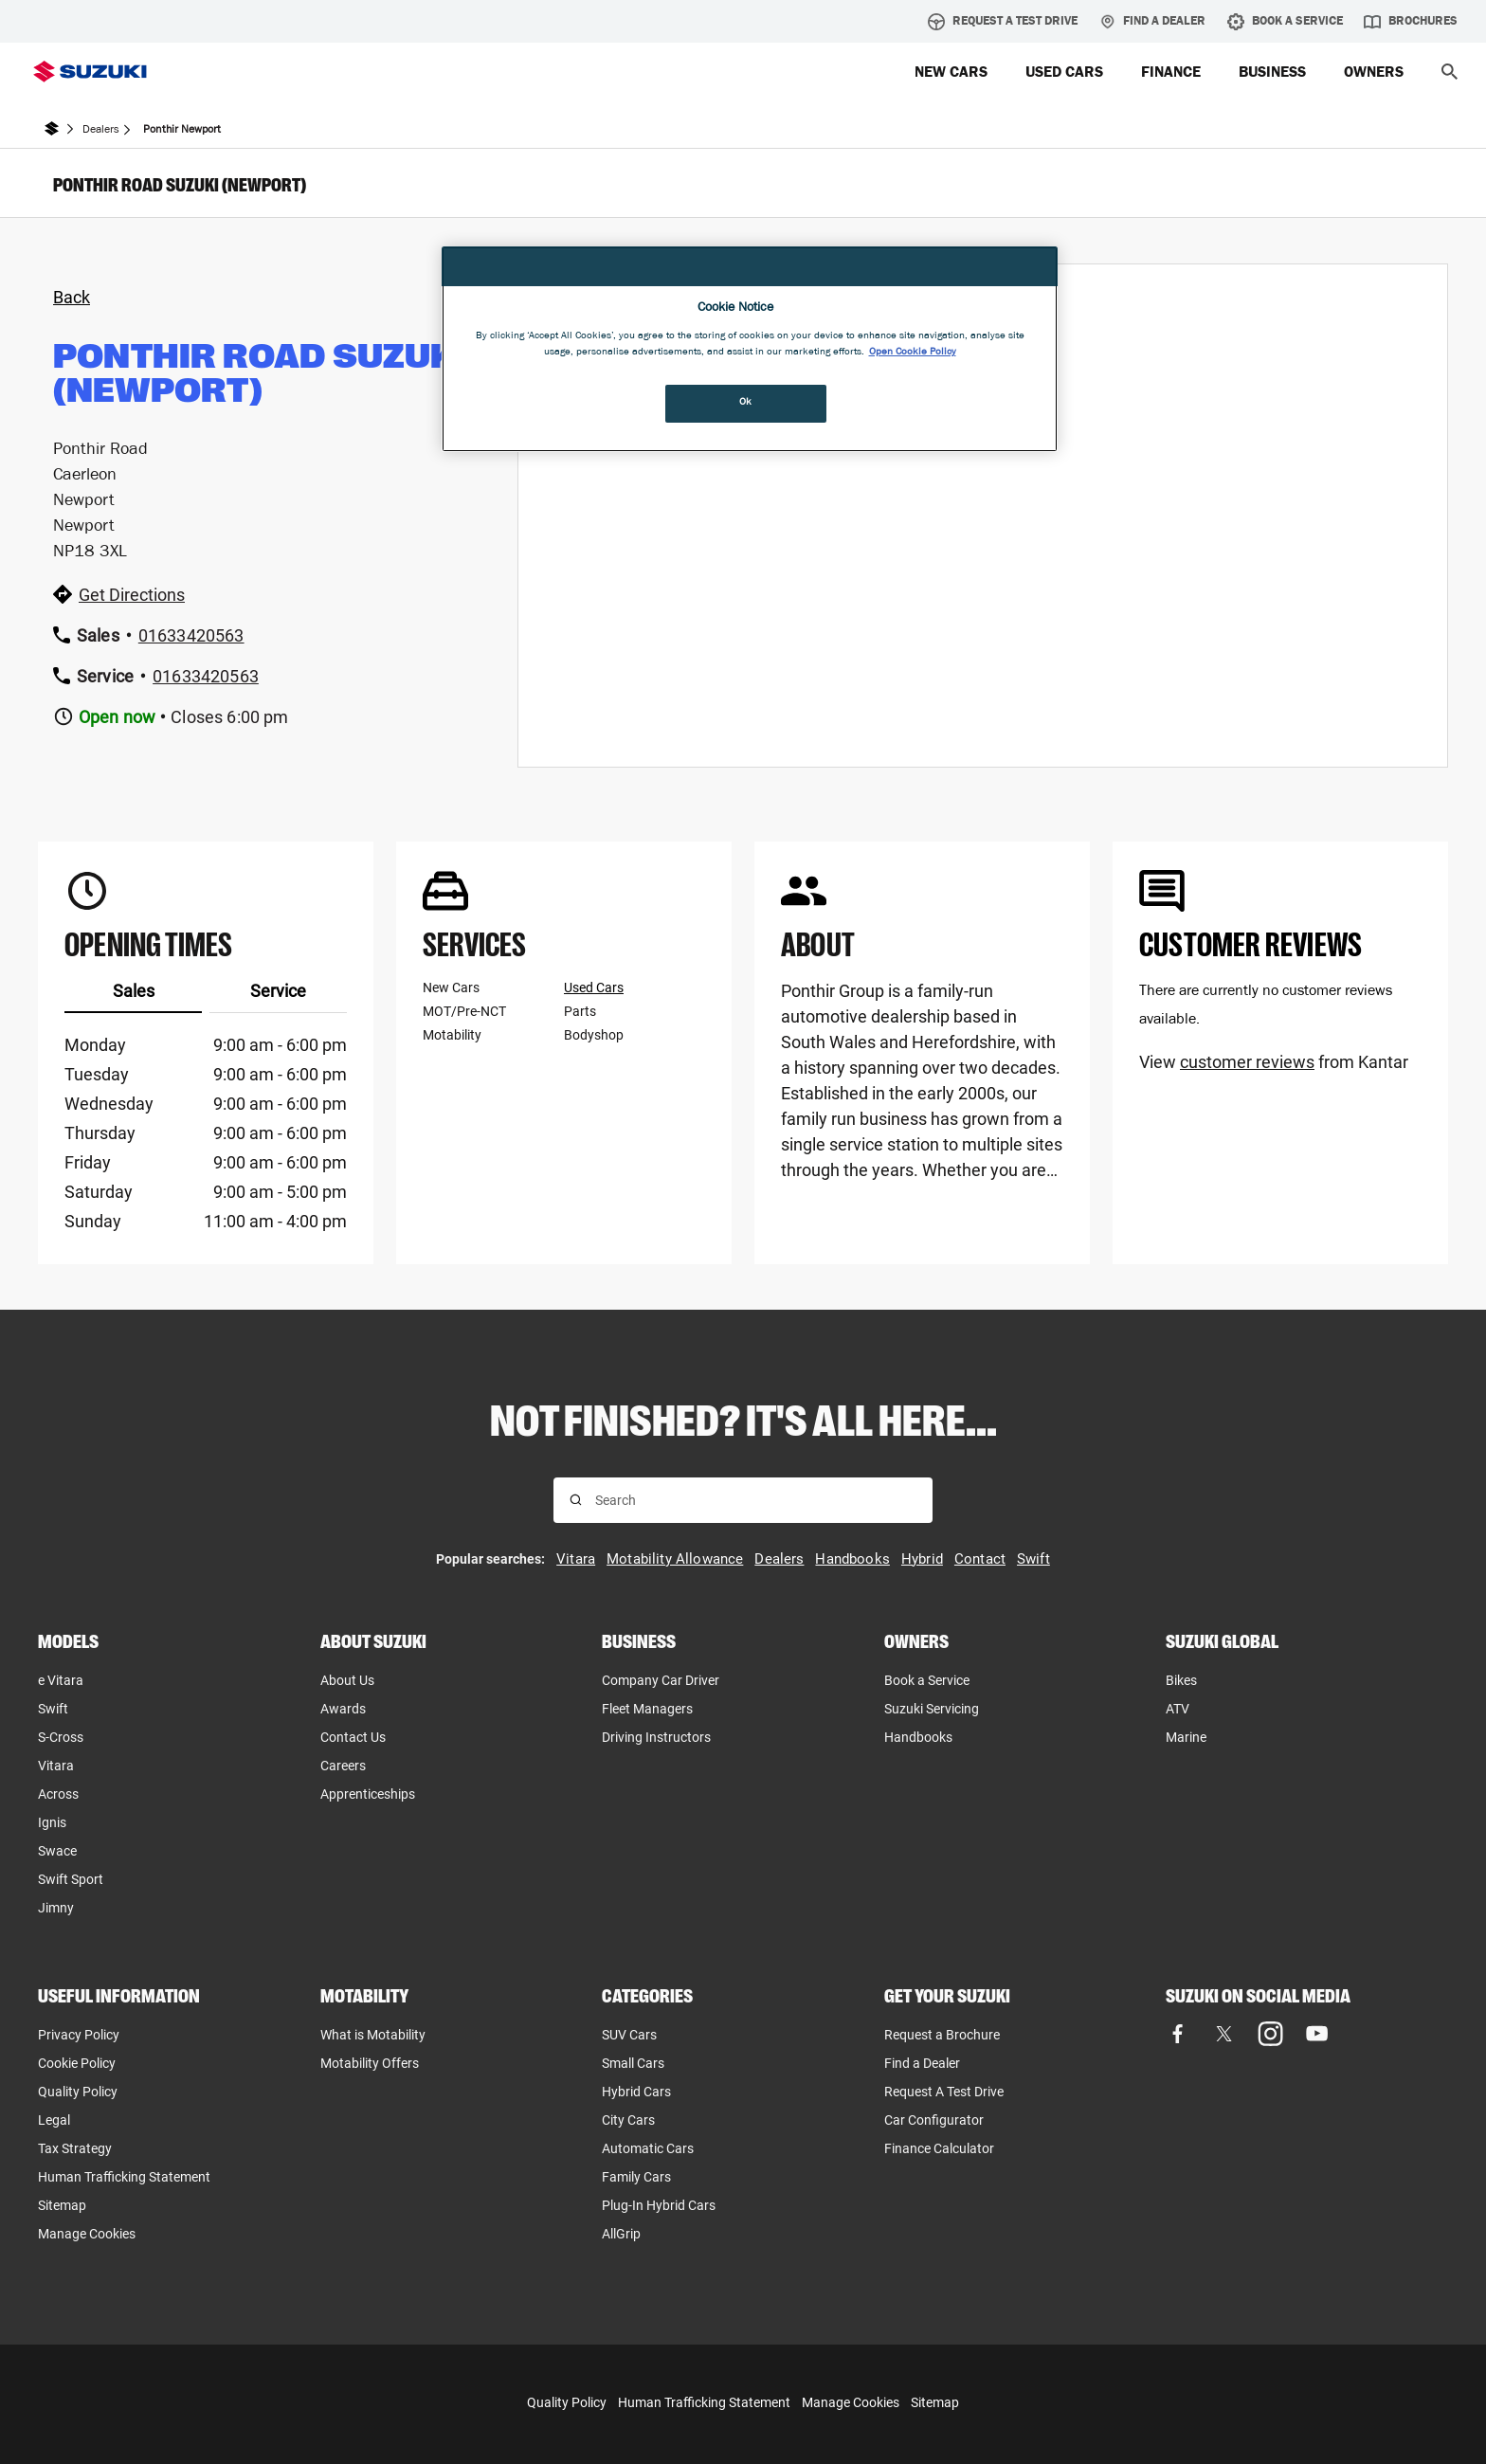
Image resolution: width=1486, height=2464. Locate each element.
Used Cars (594, 987)
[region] (750, 349)
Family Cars (636, 2176)
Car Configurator (934, 2120)
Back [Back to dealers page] (71, 297)
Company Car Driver (660, 1680)
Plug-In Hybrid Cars (659, 2205)
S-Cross (60, 1737)
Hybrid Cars (636, 2091)
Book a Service (927, 1680)
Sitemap (62, 2205)
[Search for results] (576, 1500)
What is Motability (373, 2034)
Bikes (1181, 1680)
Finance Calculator (939, 2148)
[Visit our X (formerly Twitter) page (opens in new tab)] (1224, 2034)
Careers (343, 1765)
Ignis (52, 1822)
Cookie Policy (77, 2063)
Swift (53, 1708)
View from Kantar (1273, 1062)
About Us (347, 1680)
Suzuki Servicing (931, 1708)
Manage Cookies (87, 2233)
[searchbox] (755, 1500)
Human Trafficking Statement (704, 2402)
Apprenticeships (367, 1794)
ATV (1177, 1708)
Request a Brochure (942, 2034)
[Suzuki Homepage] (90, 71)
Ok (745, 402)
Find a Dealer (1151, 21)
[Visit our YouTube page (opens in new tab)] (1317, 2034)
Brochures (1411, 21)
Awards (343, 1708)
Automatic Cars (648, 2148)
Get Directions (132, 595)
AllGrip (621, 2233)
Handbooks (918, 1737)
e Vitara (60, 1680)
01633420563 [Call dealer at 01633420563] (191, 635)
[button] (1450, 71)
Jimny (56, 1907)
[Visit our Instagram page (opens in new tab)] (1270, 2034)
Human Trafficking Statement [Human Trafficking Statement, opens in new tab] (124, 2176)
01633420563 (206, 676)
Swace (57, 1850)
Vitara (56, 1765)
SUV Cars (629, 2034)
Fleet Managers (647, 1708)
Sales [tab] (133, 991)
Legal (54, 2120)
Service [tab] (278, 991)
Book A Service (1285, 21)
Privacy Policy (78, 2034)
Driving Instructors (656, 1737)
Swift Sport (70, 1879)
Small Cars (633, 2063)
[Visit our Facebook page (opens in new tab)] (1177, 2034)
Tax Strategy (75, 2148)
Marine (1186, 1737)
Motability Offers (369, 2063)
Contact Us (353, 1737)
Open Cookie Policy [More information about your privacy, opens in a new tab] (912, 352)
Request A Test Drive (1003, 21)
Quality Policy (78, 2091)
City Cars (628, 2120)
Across (58, 1794)
